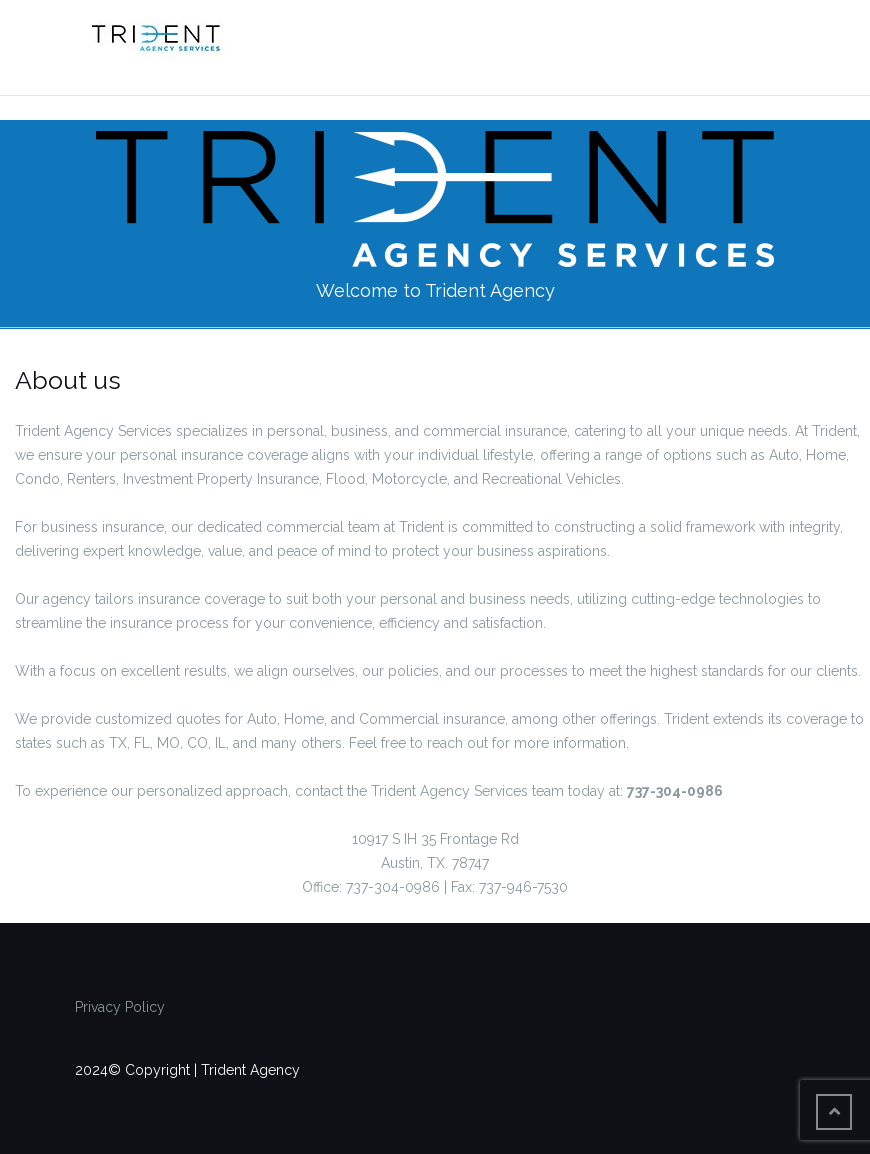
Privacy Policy (120, 1007)
